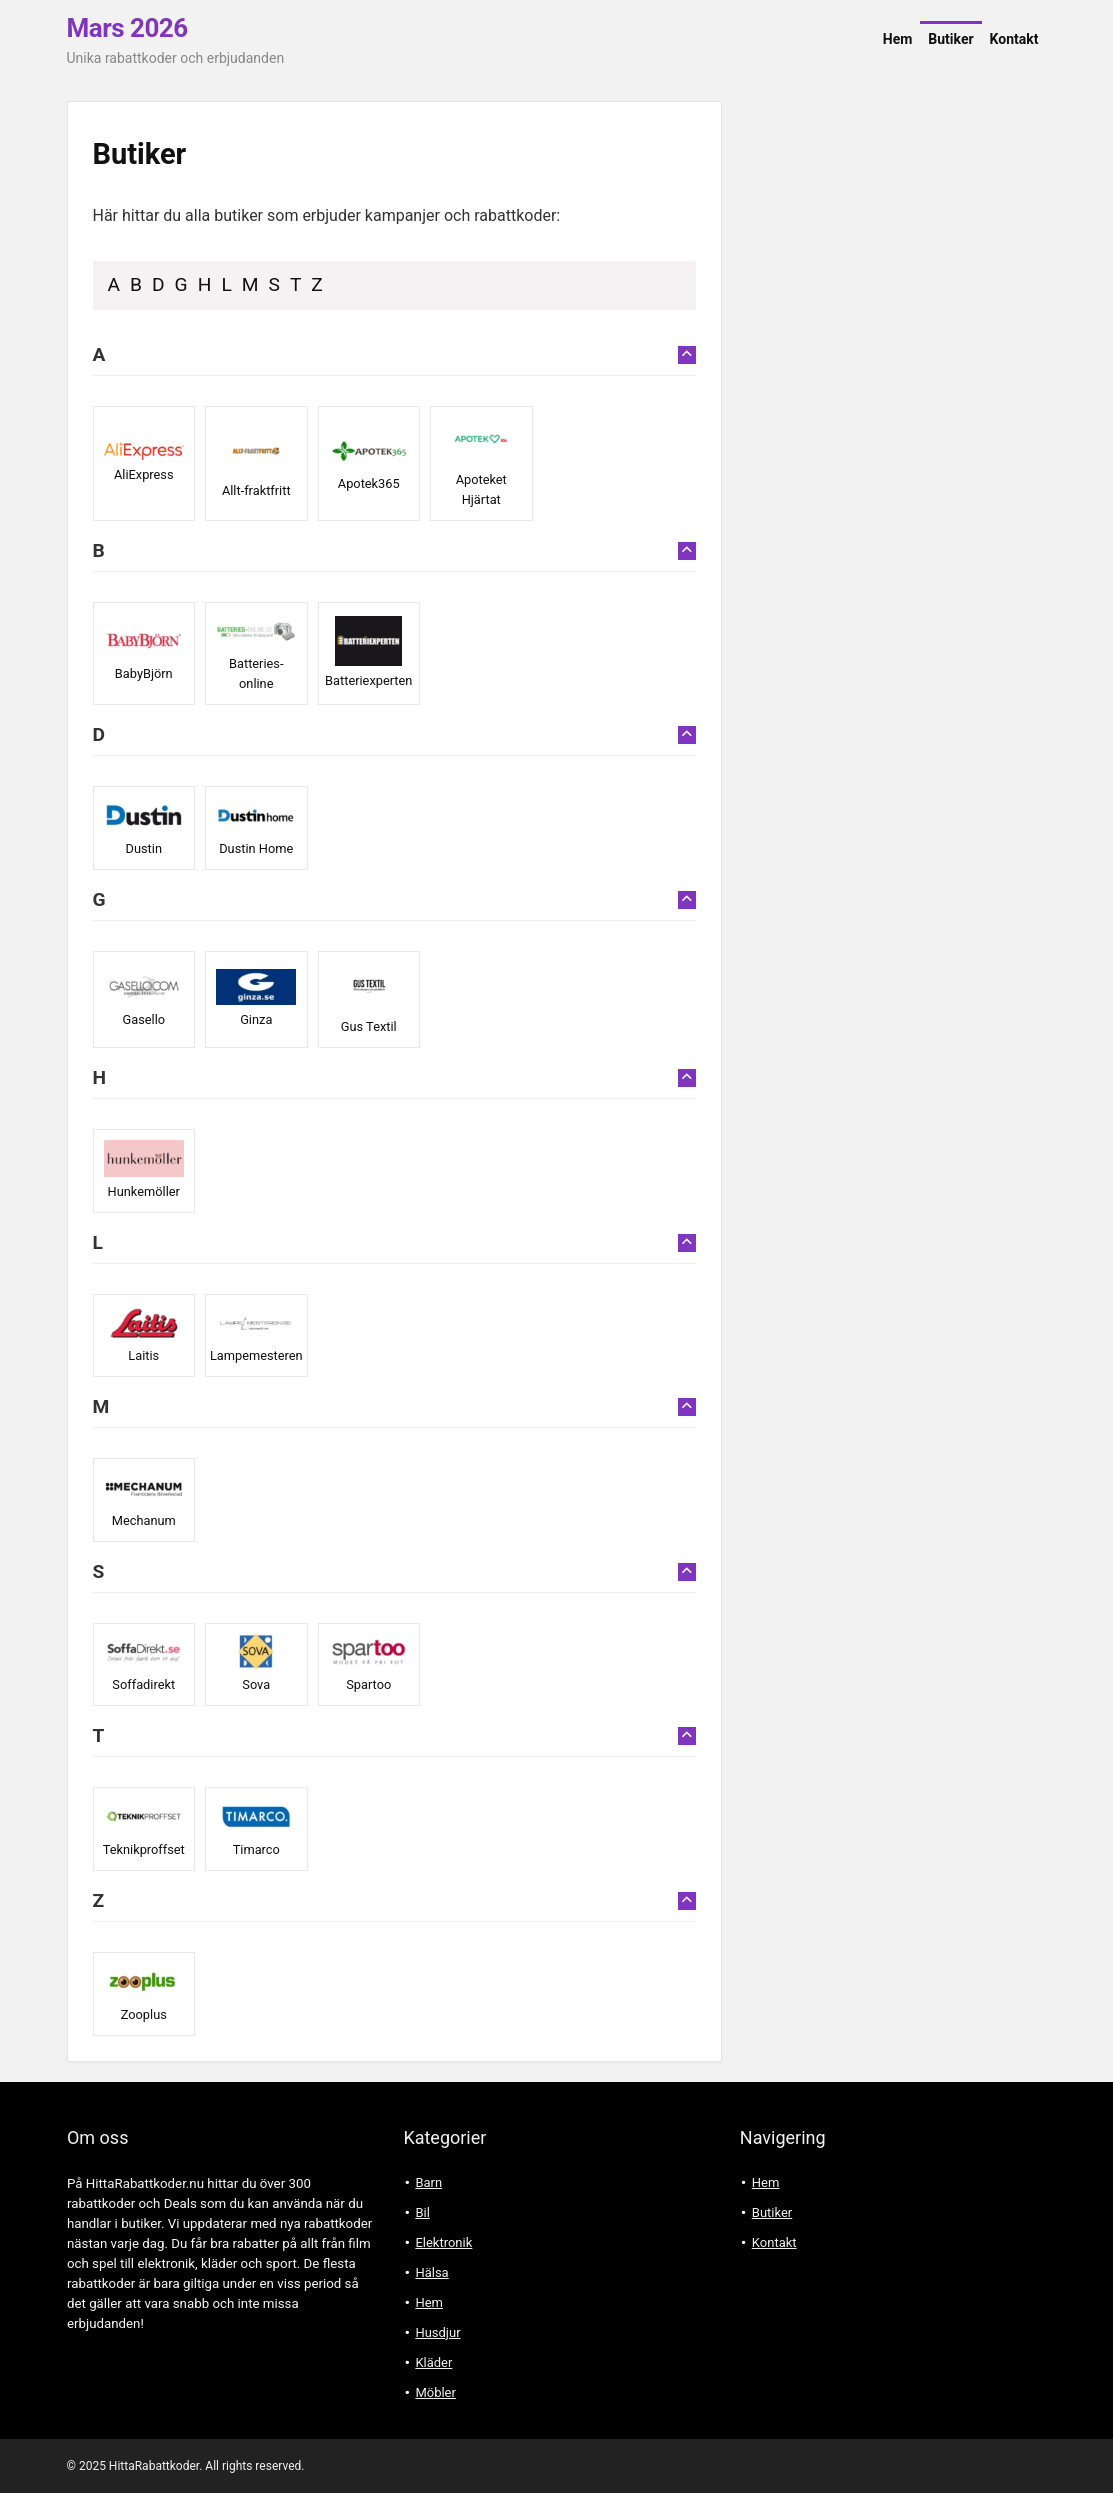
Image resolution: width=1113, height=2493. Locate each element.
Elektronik (443, 2242)
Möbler (435, 2392)
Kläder (433, 2362)
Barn (428, 2182)
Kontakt (1014, 39)
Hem (898, 39)
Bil (422, 2212)
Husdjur (437, 2332)
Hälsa (431, 2272)
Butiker (950, 39)
